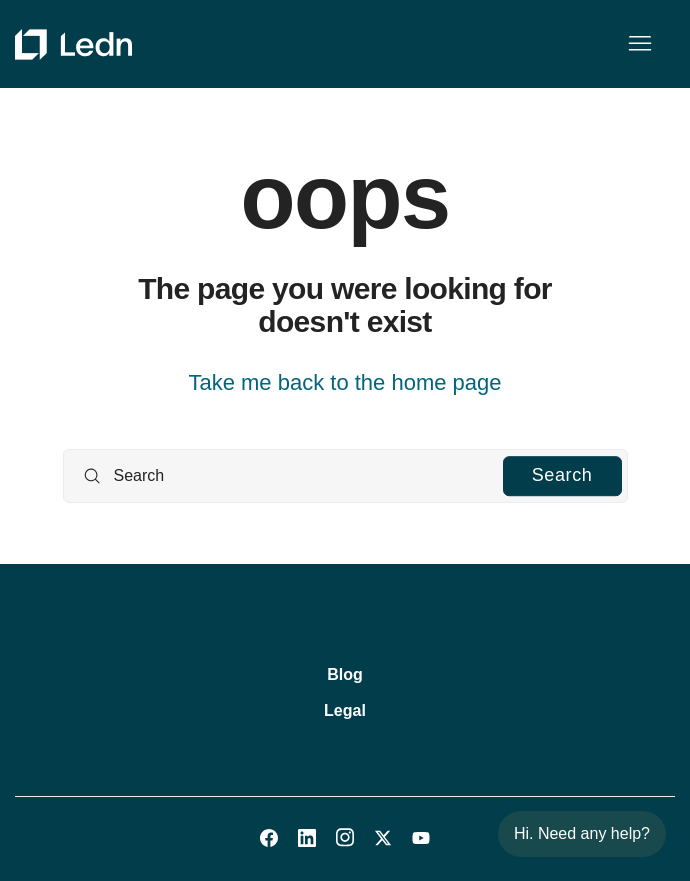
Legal (345, 710)
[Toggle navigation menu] (639, 44)
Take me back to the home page (344, 382)
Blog (345, 674)
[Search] (345, 476)
